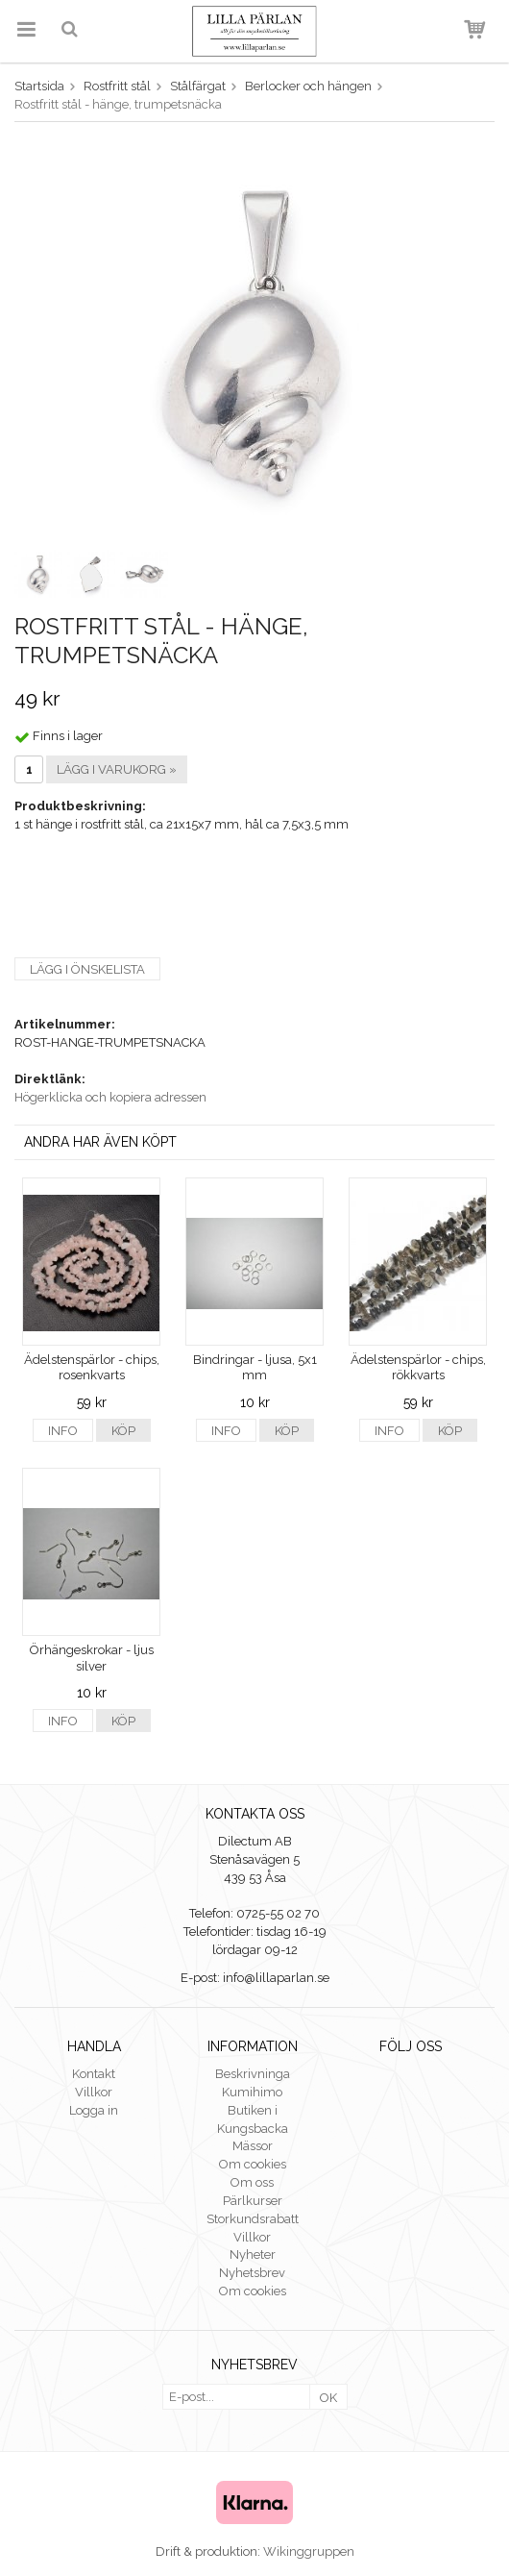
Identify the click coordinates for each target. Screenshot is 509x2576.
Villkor (93, 2092)
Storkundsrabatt (252, 2219)
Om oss (252, 2182)
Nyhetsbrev (252, 2273)
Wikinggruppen (308, 2551)
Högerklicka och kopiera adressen (110, 1097)
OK (328, 2397)
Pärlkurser (252, 2200)
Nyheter (253, 2254)
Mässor (252, 2146)
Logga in (93, 2110)
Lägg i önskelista (87, 969)
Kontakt (93, 2074)
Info (63, 1431)
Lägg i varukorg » (117, 769)
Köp (123, 1431)
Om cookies (252, 2164)
